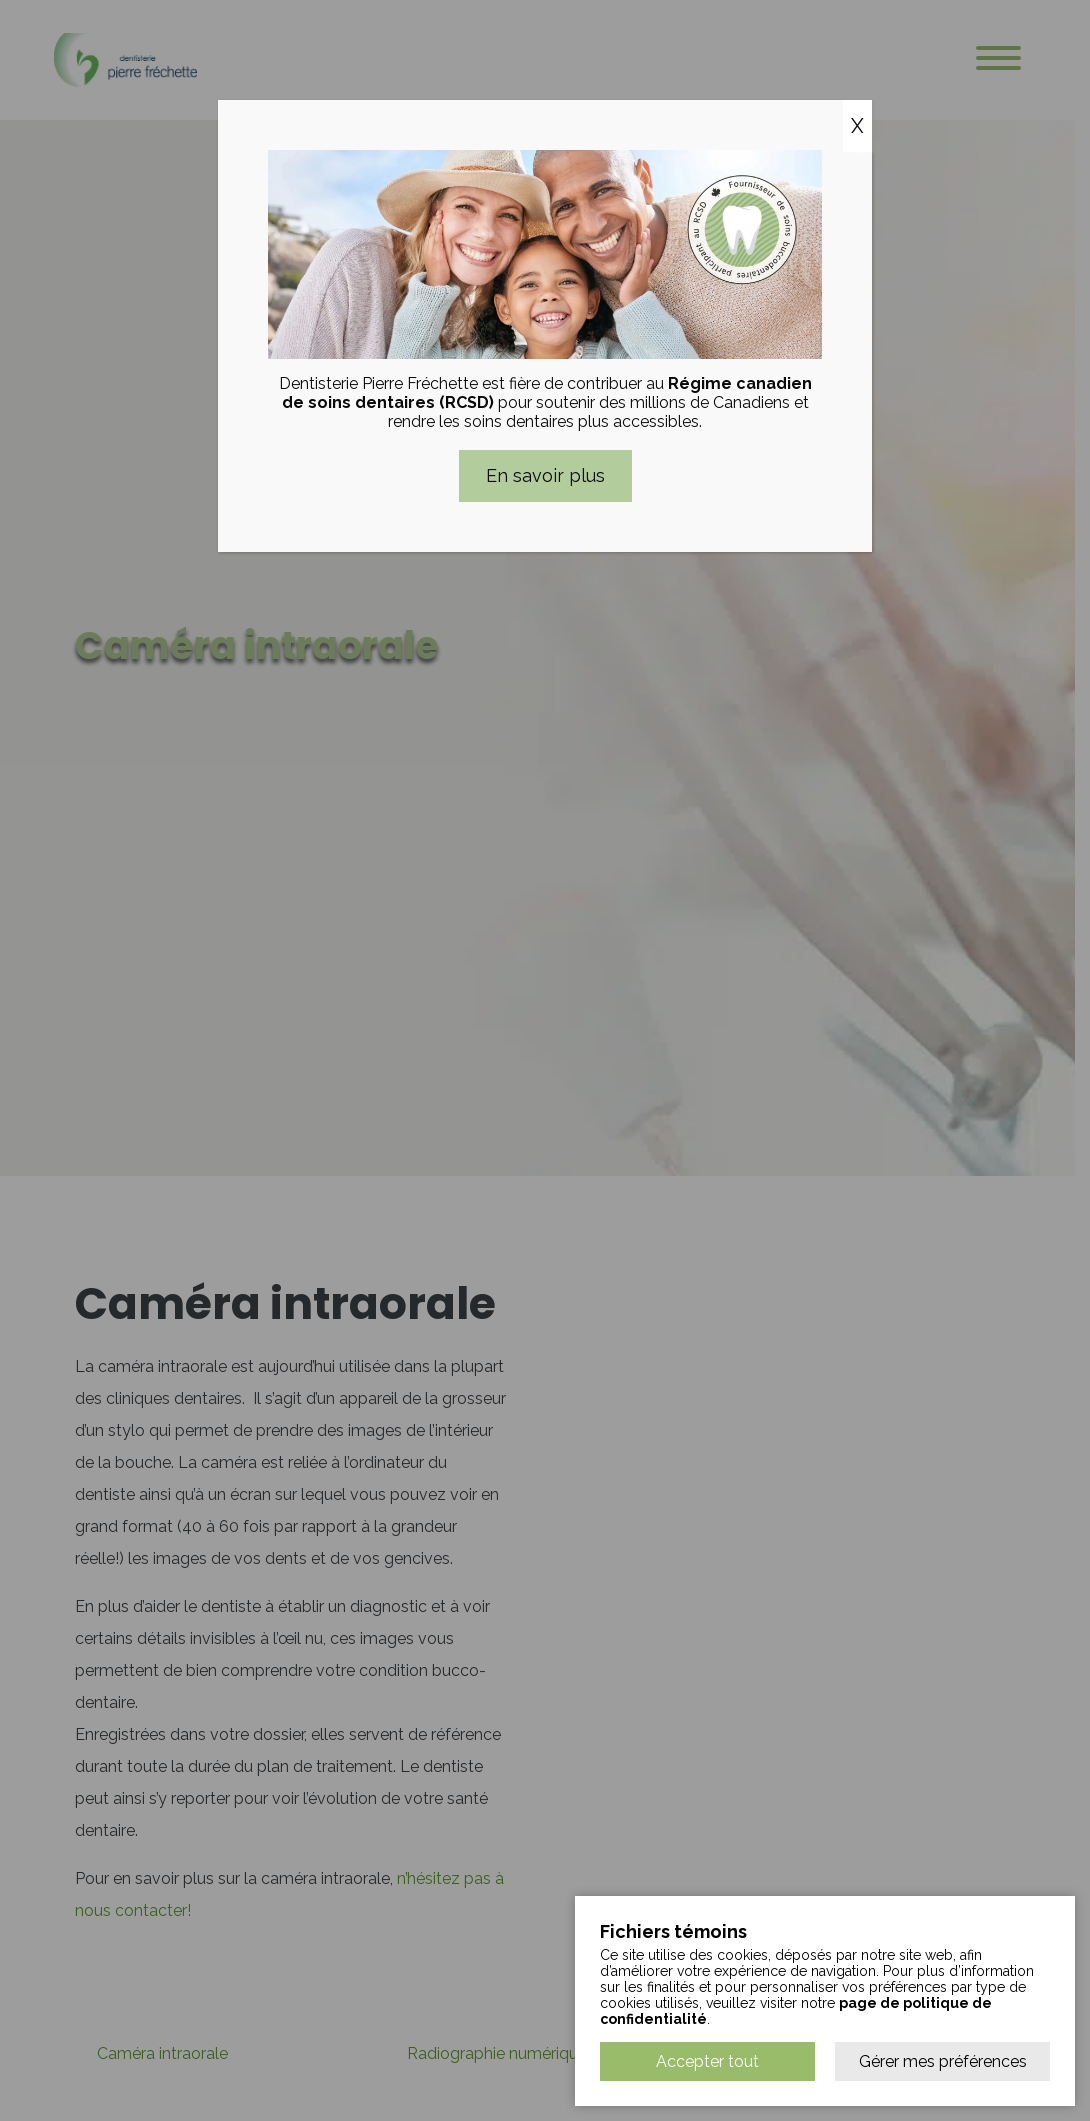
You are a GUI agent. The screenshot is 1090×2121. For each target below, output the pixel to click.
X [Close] (857, 126)
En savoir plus (545, 475)
